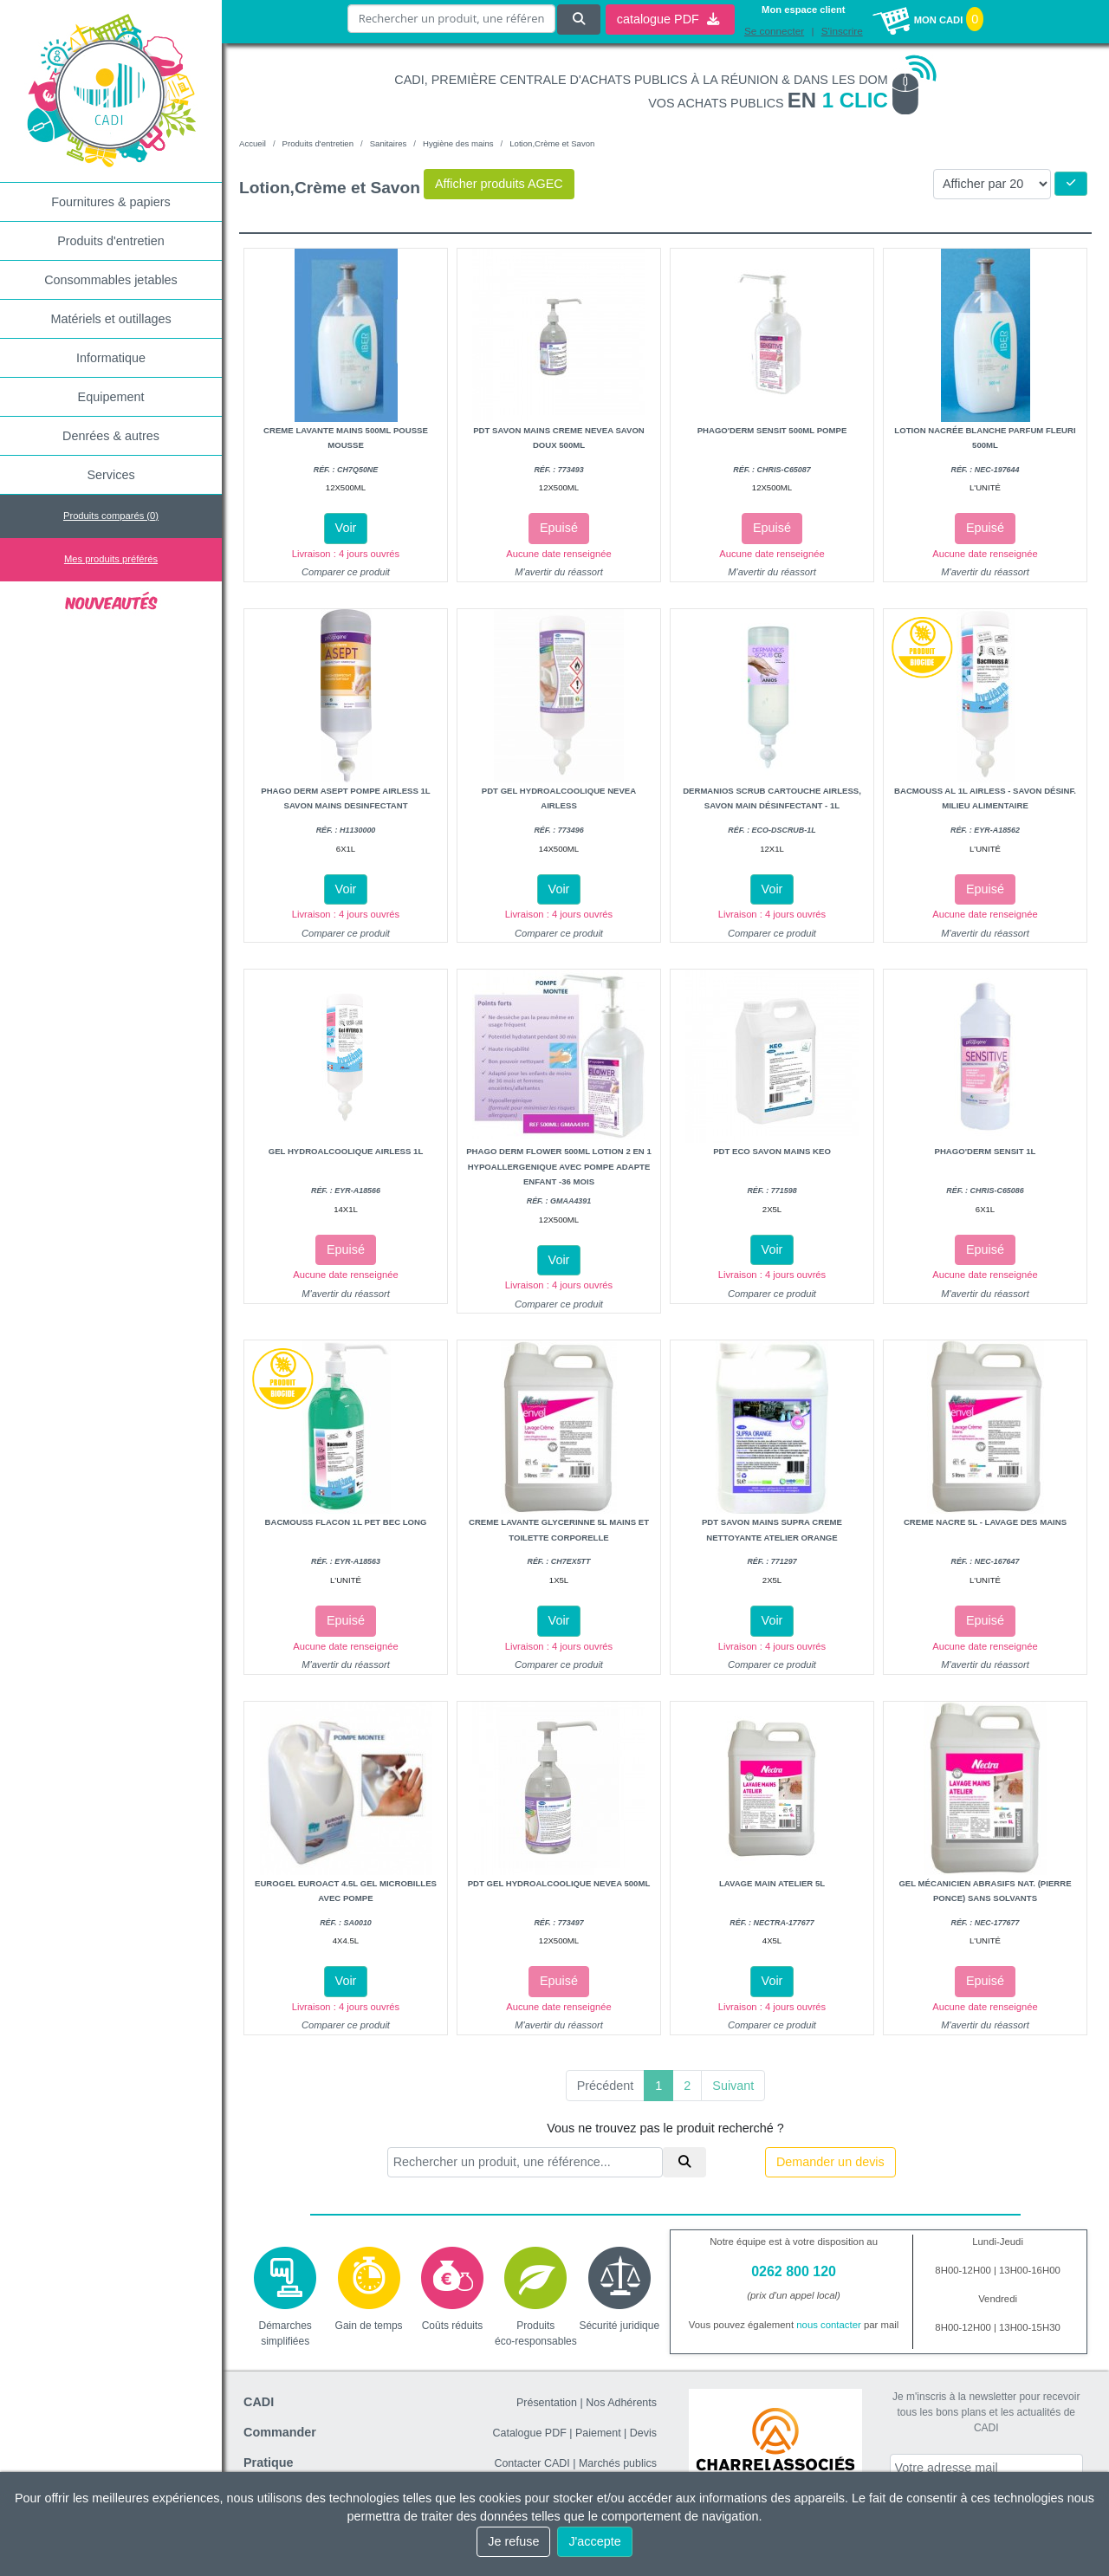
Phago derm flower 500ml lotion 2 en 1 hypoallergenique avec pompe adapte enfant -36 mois (559, 1166)
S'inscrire (842, 30)
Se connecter (774, 30)
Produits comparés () (111, 515)
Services (110, 475)
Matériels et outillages (110, 319)
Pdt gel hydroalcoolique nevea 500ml (559, 1883)
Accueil (252, 143)
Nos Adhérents (621, 2403)
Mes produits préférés (111, 559)
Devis (643, 2433)
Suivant (733, 2086)
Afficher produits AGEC (499, 184)
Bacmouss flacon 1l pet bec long (346, 1522)
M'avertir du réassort (559, 572)
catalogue (667, 18)
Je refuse (513, 2541)
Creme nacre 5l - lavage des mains (985, 1522)
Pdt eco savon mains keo (772, 1151)
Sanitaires (388, 143)
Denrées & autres (110, 436)
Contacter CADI (531, 2463)
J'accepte (594, 2541)
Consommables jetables (111, 280)
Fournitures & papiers (111, 202)
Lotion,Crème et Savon (551, 143)
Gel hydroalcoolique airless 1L (346, 1151)
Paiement (598, 2433)
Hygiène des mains (458, 143)
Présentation (546, 2403)
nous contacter (828, 2325)
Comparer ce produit (346, 572)
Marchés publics (618, 2463)
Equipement (111, 397)
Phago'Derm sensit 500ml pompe (772, 430)
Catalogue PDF (530, 2433)
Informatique (111, 358)
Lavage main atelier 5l (772, 1883)
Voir (346, 528)
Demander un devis (830, 2162)
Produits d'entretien (111, 241)
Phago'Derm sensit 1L (985, 1151)
